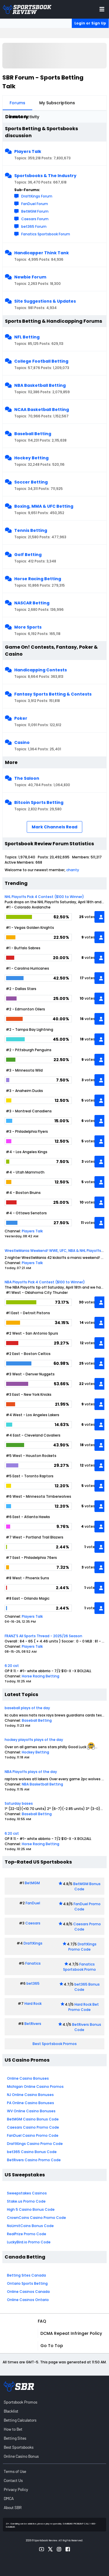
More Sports (28, 627)
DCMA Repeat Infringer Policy (71, 2333)
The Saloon (26, 778)
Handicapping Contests (40, 670)
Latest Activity (24, 117)
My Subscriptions (57, 103)
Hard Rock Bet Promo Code (83, 2007)
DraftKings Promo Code (82, 1947)
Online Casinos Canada (28, 2291)
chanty (72, 869)
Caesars (32, 1923)
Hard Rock (33, 2003)
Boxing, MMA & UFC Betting (43, 506)
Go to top (51, 2346)
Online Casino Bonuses (28, 2078)
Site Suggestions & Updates (45, 301)
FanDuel (33, 1903)
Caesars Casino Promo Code (33, 2127)
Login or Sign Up (90, 23)
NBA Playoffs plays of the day (31, 1771)
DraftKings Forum (36, 196)
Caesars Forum (35, 218)
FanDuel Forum (34, 203)
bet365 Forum (34, 226)
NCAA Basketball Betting (41, 409)
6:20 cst (12, 1665)
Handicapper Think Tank (41, 253)
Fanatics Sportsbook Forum (45, 234)
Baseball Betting (32, 434)
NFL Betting (27, 337)
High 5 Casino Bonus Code (31, 2209)
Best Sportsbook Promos (55, 2043)
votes (90, 916)
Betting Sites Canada (26, 2275)
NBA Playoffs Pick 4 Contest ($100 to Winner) (45, 1282)
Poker (20, 718)
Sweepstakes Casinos (27, 2193)
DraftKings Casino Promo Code (35, 2143)
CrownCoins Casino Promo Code (36, 2217)
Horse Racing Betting (37, 579)
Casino (22, 742)
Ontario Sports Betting (27, 2283)
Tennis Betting (30, 530)
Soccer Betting (31, 482)
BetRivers (32, 2023)
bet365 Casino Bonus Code (32, 2151)
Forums (17, 103)
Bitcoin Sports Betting (38, 802)
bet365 (33, 1983)
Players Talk (27, 151)
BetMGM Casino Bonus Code (33, 2119)
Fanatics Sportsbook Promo (79, 1967)
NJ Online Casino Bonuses (30, 2094)
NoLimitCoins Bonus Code (30, 2225)
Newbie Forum (30, 277)
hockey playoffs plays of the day (34, 1739)
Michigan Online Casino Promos (35, 2086)
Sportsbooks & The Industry (45, 176)
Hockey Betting (31, 458)
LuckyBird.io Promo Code (29, 2242)
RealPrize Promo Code (26, 2233)
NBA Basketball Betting (40, 385)
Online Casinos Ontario (28, 2299)
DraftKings (33, 1943)
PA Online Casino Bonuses (30, 2102)
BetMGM (32, 1882)
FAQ (42, 2321)
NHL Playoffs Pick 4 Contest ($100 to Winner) (44, 896)
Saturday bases (19, 1803)
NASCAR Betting (31, 603)
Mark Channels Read (54, 827)
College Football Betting (41, 361)
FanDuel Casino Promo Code (32, 2135)
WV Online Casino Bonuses (31, 2111)
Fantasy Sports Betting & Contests (53, 694)
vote (91, 1546)
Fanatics (33, 1963)
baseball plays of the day (27, 1707)
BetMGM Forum (35, 211)
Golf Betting (28, 554)
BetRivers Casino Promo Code (34, 2159)
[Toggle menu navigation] (102, 9)
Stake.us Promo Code (26, 2201)
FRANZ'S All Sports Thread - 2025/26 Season (43, 1635)
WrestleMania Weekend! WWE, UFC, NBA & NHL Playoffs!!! (55, 1250)
